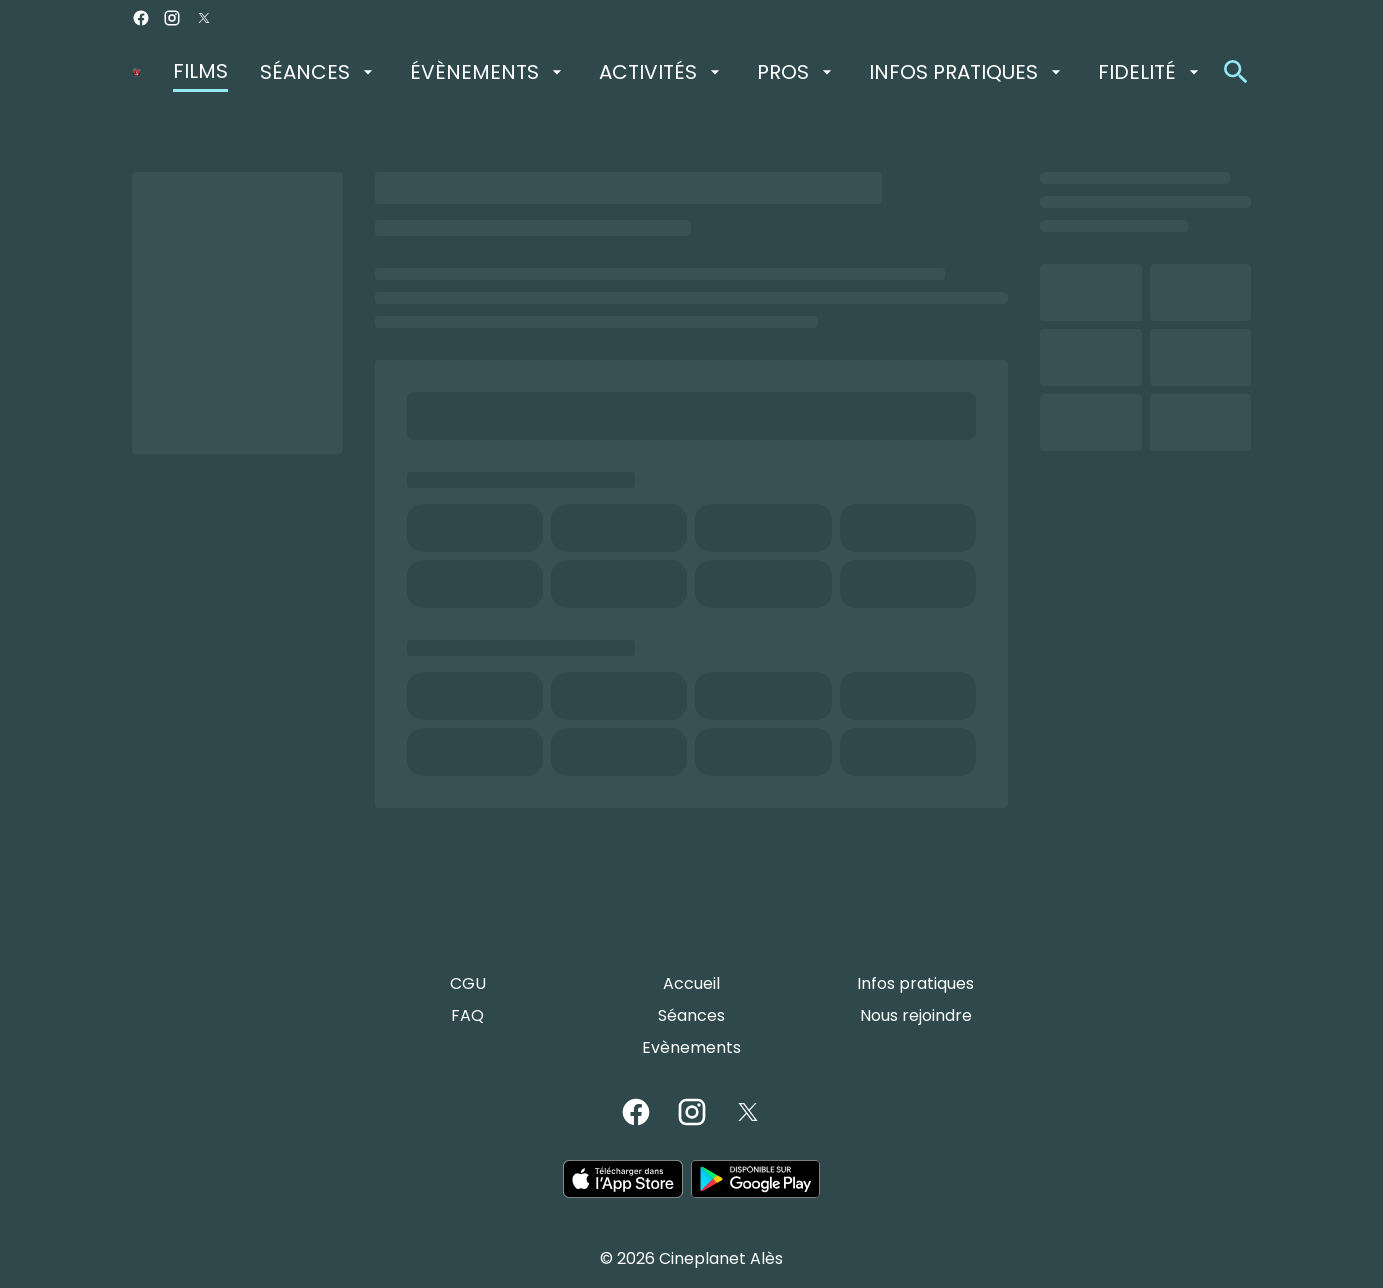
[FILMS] (200, 72)
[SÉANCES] (319, 72)
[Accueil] (691, 984)
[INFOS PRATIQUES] (967, 72)
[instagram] (172, 18)
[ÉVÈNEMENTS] (488, 72)
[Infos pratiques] (915, 984)
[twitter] (204, 18)
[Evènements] (691, 1048)
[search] (1236, 72)
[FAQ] (467, 1016)
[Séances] (691, 1016)
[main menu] (688, 72)
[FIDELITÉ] (1151, 72)
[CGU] (468, 984)
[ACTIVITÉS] (662, 72)
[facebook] (141, 18)
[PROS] (797, 72)
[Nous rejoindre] (916, 1016)
